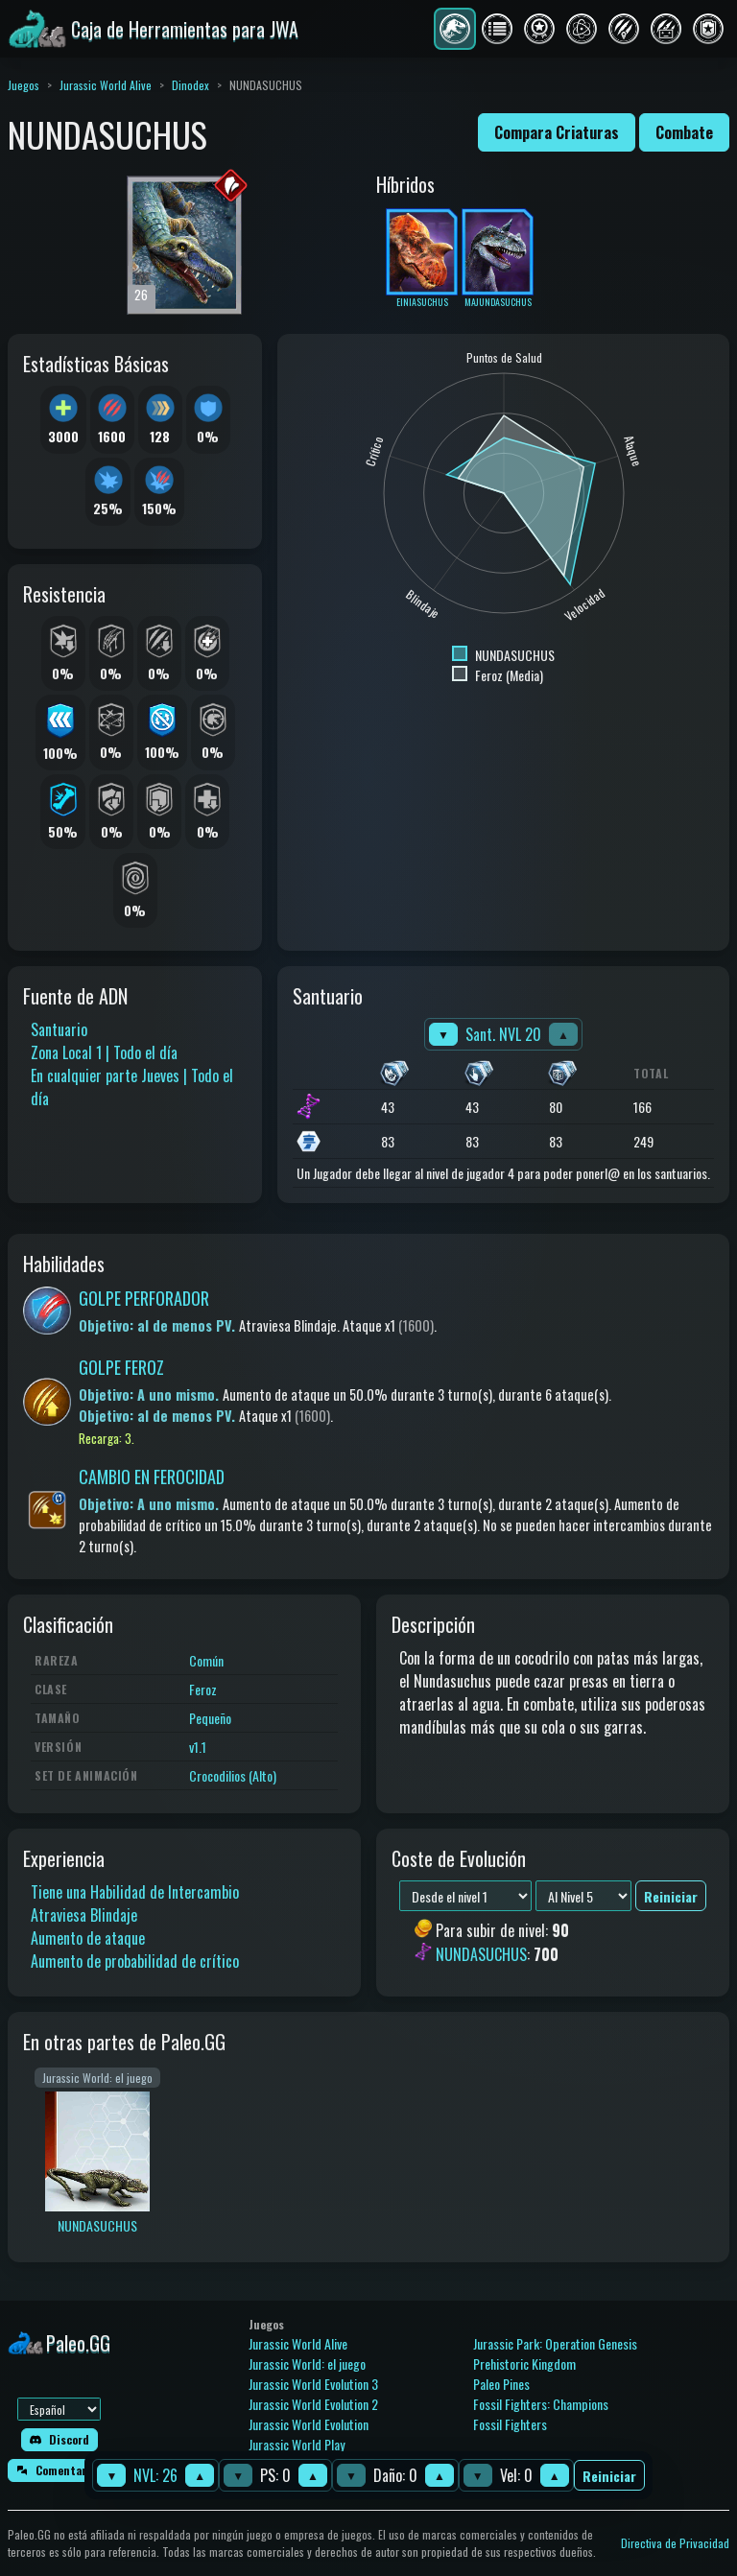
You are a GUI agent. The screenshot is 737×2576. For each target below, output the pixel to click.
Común (206, 1660)
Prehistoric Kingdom (524, 2363)
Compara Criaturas (556, 132)
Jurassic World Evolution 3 (313, 2384)
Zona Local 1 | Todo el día (104, 1052)
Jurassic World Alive (105, 85)
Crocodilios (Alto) (232, 1775)
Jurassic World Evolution (308, 2424)
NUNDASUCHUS (481, 1954)
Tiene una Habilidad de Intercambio (135, 1891)
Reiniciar (609, 2476)
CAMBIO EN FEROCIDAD (152, 1476)
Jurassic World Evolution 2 (313, 2404)
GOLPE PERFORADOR (144, 1298)
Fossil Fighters (510, 2424)
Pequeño (210, 1718)
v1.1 (197, 1747)
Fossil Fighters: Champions (540, 2404)
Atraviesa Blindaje (84, 1914)
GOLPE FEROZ (121, 1367)
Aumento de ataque (88, 1938)
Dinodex (190, 85)
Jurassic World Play (297, 2444)
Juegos (23, 85)
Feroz (203, 1689)
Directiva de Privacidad (675, 2543)
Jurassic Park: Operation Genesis (555, 2343)
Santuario (59, 1029)
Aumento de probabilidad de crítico (135, 1961)
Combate (684, 132)
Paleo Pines (501, 2384)
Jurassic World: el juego (307, 2363)
